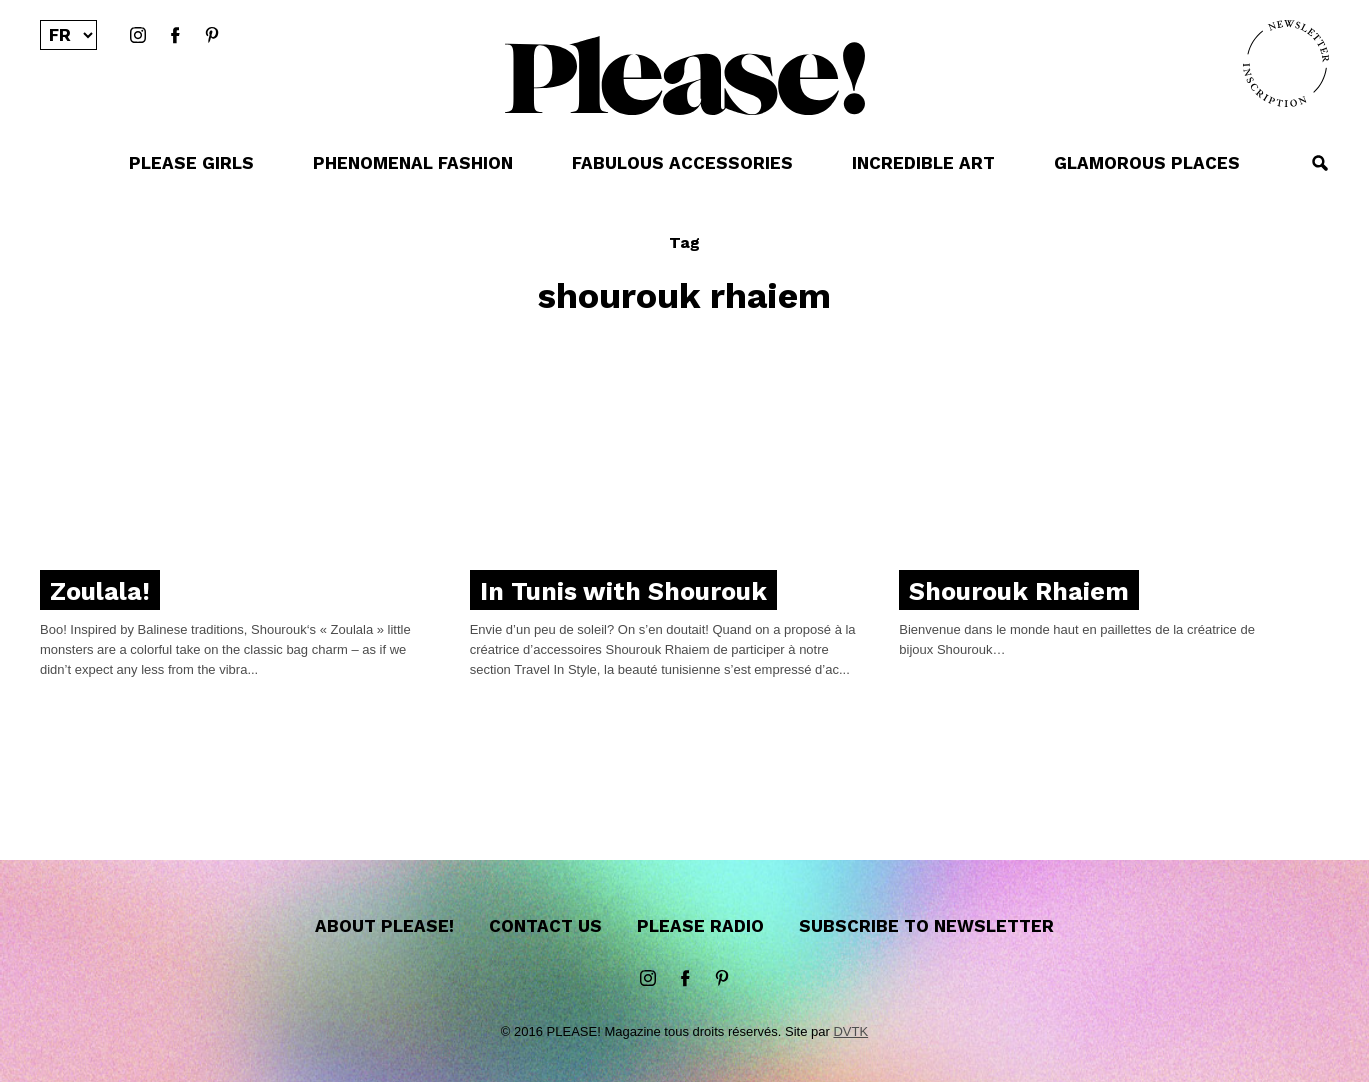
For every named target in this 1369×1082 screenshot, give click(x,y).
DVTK (850, 1031)
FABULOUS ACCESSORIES (682, 163)
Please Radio (700, 926)
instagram (138, 36)
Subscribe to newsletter (926, 926)
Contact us (545, 926)
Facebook (175, 36)
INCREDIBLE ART (923, 163)
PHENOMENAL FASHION (413, 163)
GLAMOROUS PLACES (1147, 163)
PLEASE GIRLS (191, 163)
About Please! (384, 926)
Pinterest (212, 36)
